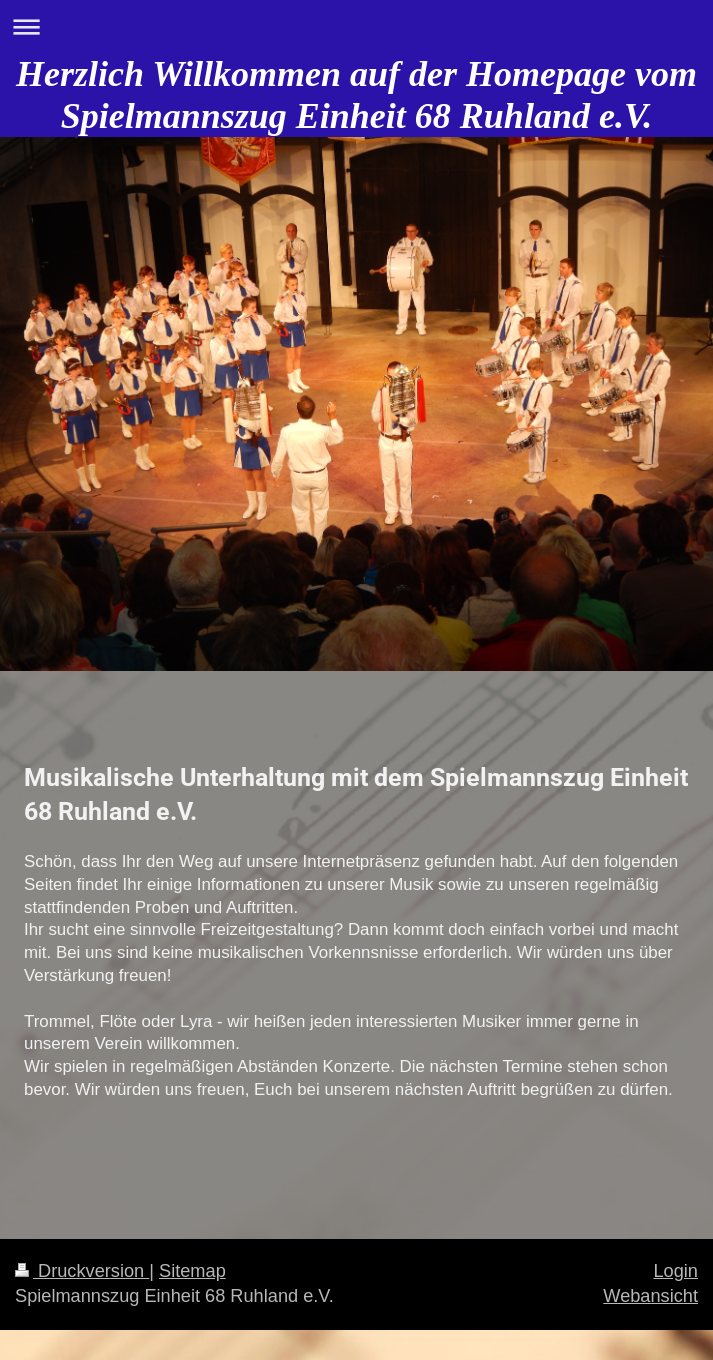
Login (675, 1271)
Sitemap (192, 1271)
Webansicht (650, 1296)
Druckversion (82, 1271)
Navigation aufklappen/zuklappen (356, 26)
